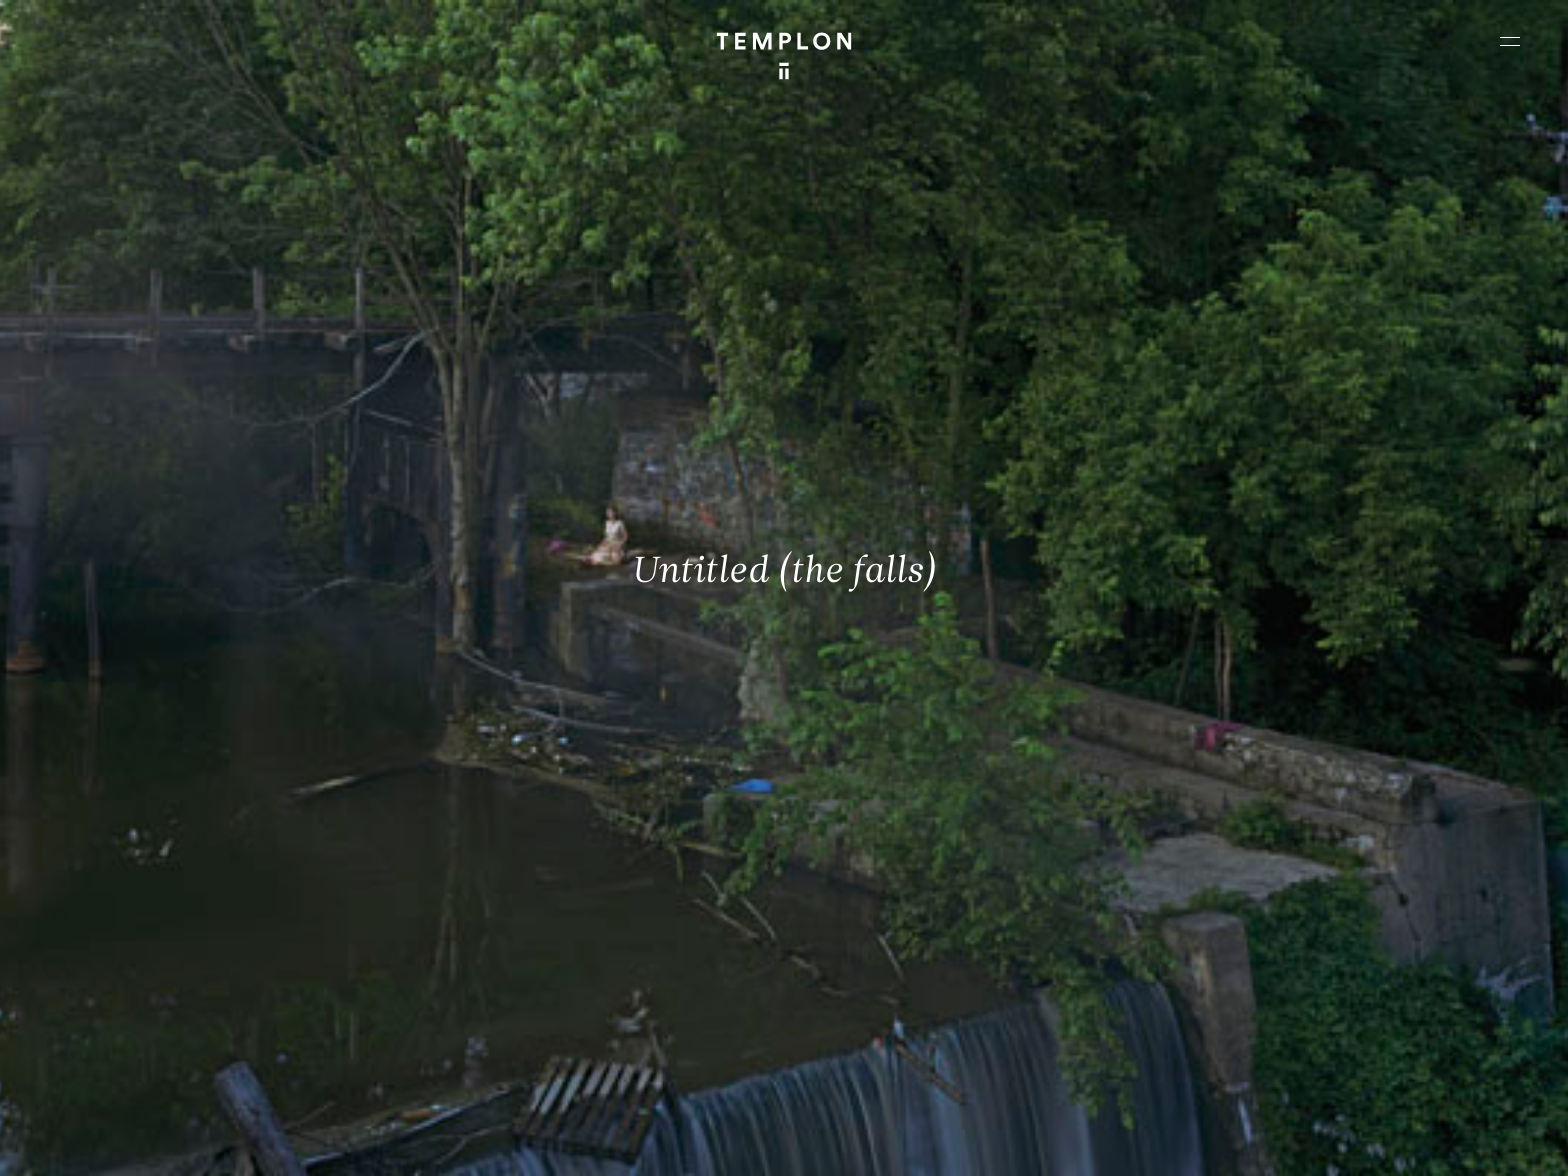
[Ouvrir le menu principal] (1510, 41)
